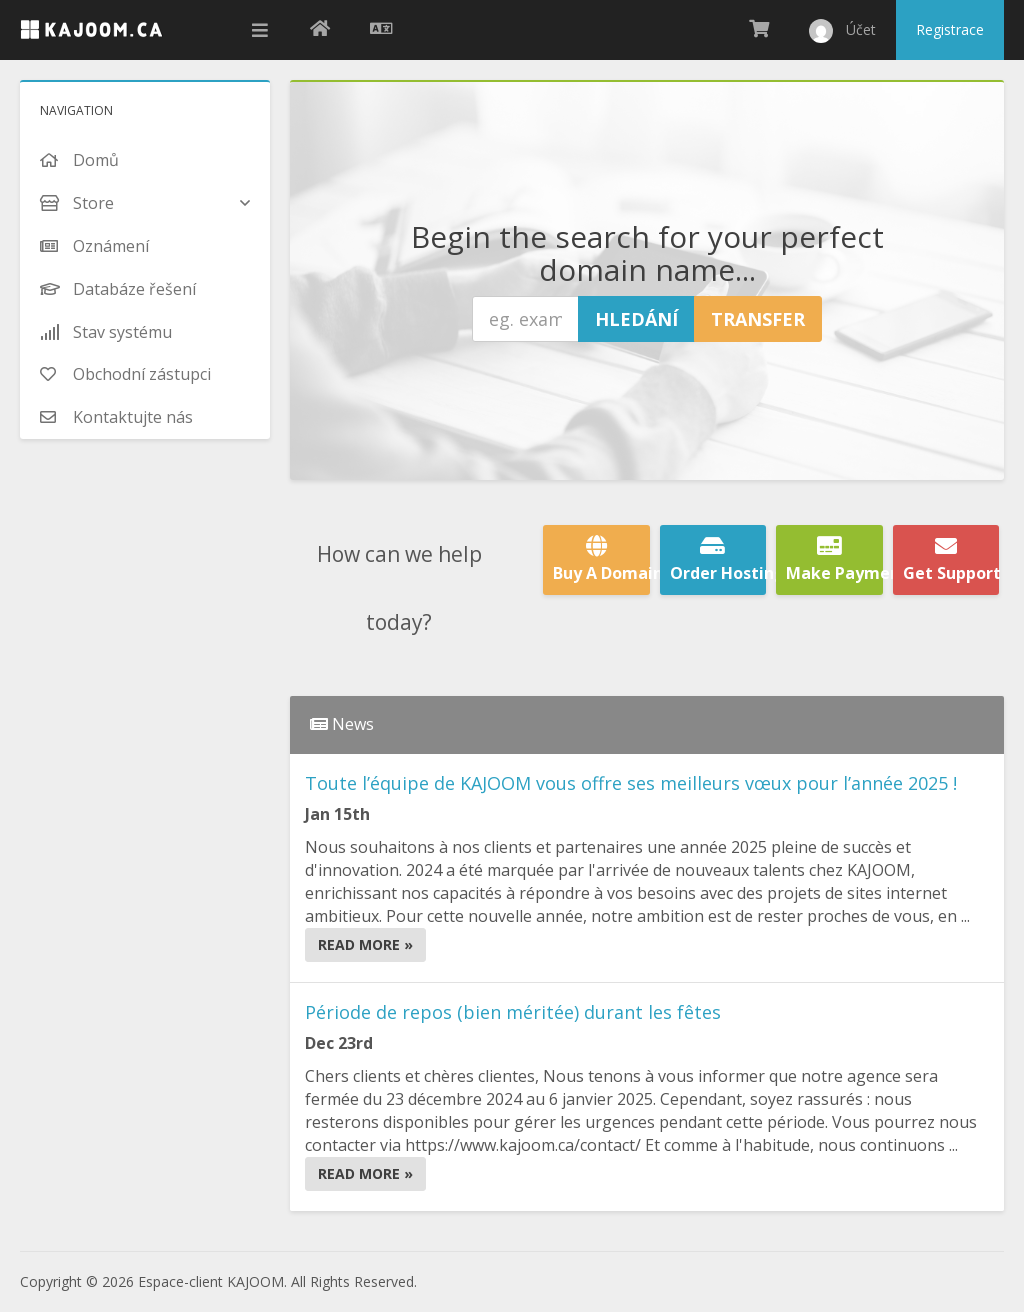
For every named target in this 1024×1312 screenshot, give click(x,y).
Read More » (365, 944)
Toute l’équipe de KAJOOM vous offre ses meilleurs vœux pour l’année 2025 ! (631, 783)
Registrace (950, 29)
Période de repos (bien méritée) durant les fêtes (513, 1012)
